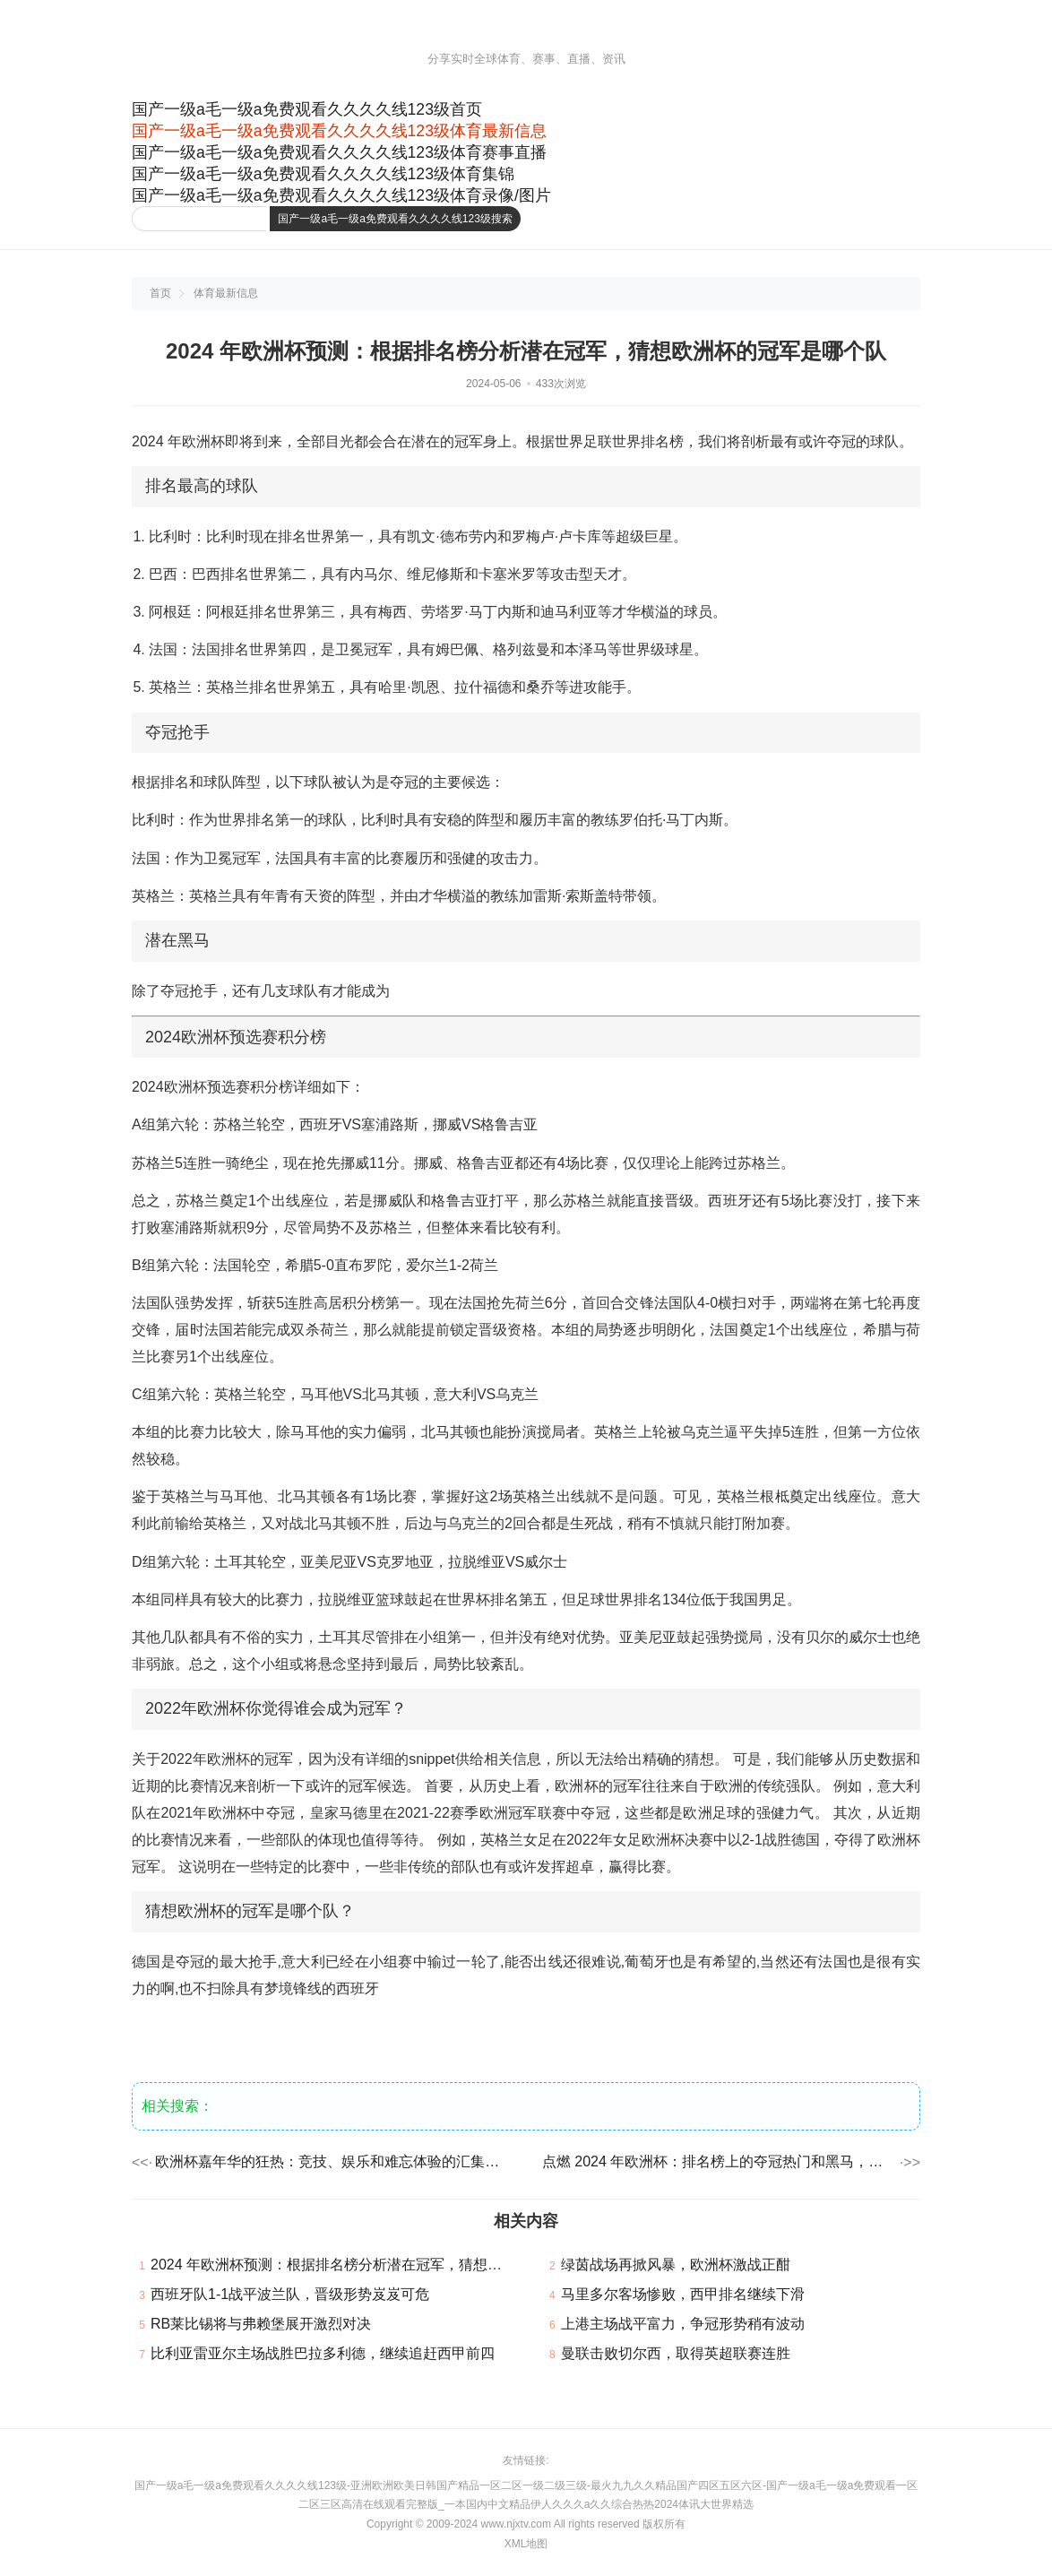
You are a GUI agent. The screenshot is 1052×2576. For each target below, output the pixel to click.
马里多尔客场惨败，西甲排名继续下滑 (683, 2294)
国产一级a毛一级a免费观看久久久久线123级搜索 (395, 218)
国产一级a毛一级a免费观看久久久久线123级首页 (307, 109)
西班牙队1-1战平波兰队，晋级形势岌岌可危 (290, 2294)
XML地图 (526, 2543)
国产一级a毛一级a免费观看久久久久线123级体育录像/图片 (341, 195)
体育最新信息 (226, 293)
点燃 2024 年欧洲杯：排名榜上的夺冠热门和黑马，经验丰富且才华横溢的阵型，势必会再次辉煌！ (719, 2161)
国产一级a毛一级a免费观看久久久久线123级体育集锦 (323, 174)
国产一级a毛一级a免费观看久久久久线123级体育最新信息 (339, 131)
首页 (160, 293)
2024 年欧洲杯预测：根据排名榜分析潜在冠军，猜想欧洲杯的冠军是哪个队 (391, 2264)
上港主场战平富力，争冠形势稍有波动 (683, 2323)
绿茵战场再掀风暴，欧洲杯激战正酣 (675, 2264)
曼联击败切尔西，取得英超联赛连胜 (675, 2353)
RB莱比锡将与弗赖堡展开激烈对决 (261, 2323)
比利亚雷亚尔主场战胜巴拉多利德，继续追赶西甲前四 (323, 2353)
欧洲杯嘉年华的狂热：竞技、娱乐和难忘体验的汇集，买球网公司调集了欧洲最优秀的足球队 (332, 2161)
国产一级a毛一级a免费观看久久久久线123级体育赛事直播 (339, 152)
